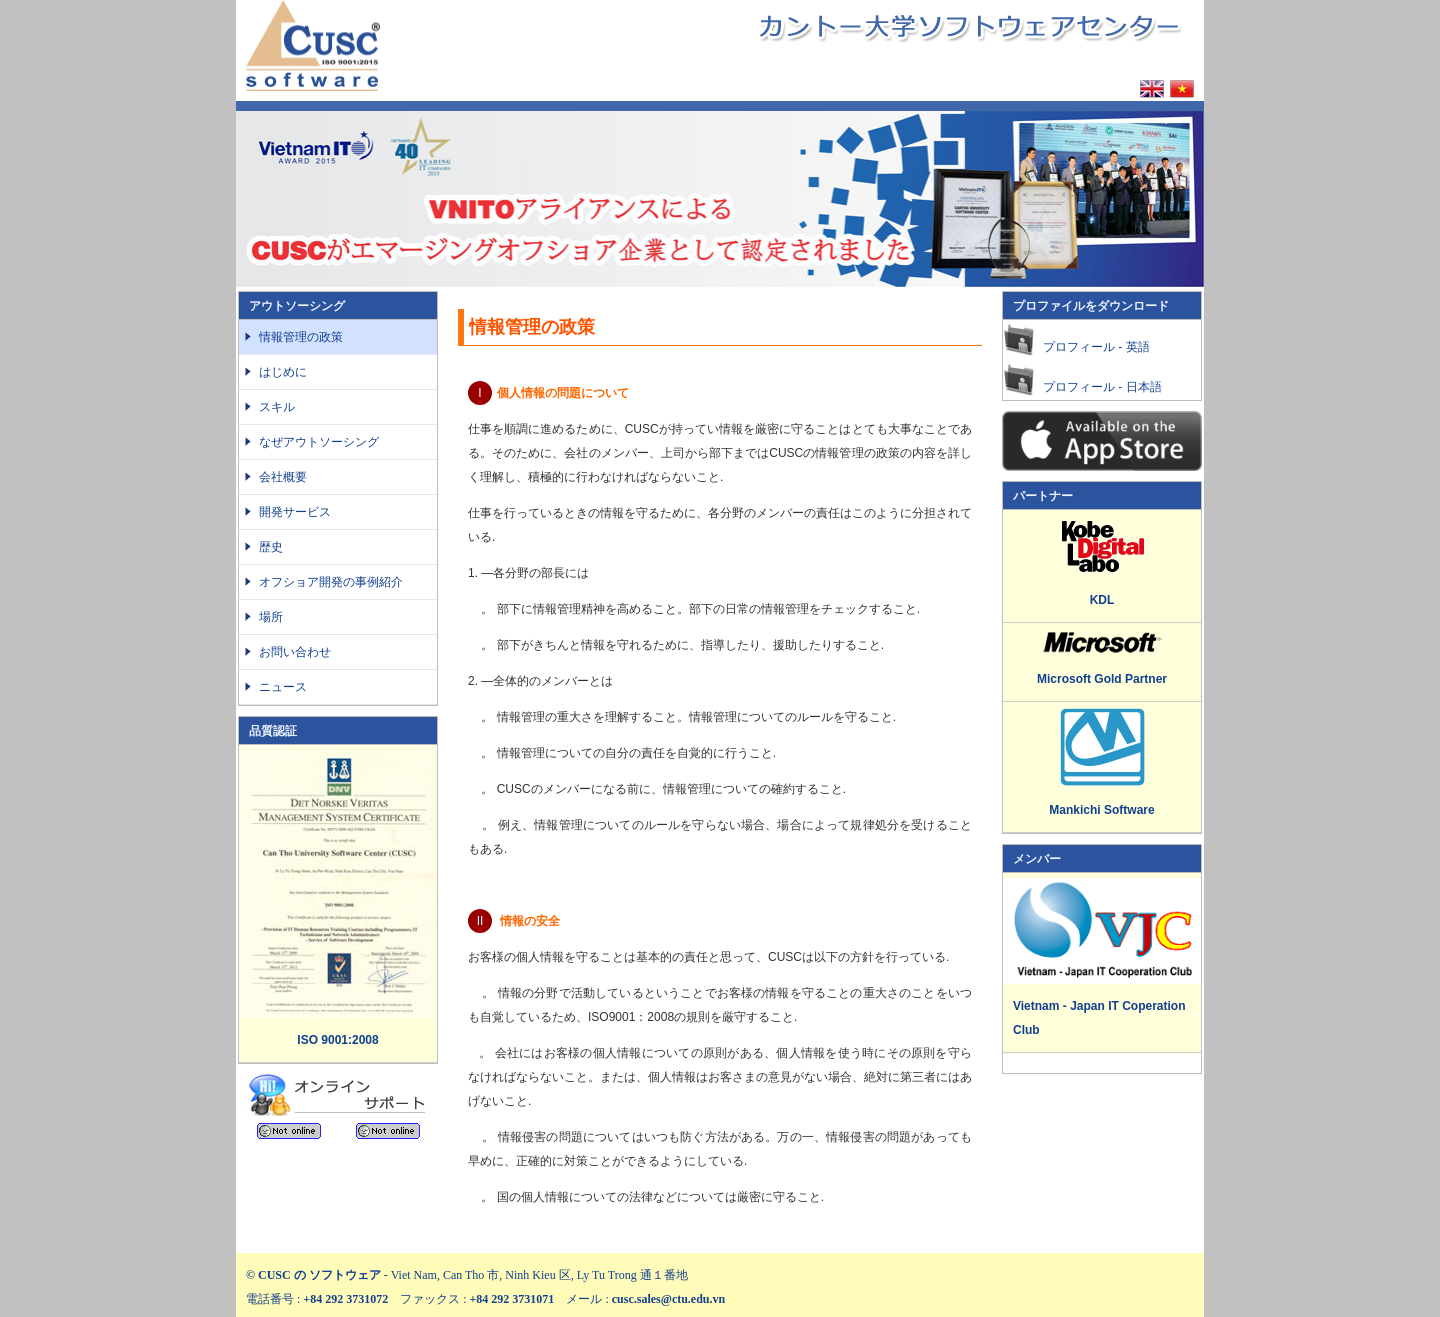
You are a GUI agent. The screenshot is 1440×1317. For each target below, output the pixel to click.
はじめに (283, 372)
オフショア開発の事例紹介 (331, 582)
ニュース (283, 687)
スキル (283, 407)
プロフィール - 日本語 (1102, 387)
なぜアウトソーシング (319, 442)
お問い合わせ (295, 652)
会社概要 (283, 477)
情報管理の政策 (301, 337)
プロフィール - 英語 (1096, 347)
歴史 (271, 547)
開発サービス (295, 512)
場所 (271, 617)
